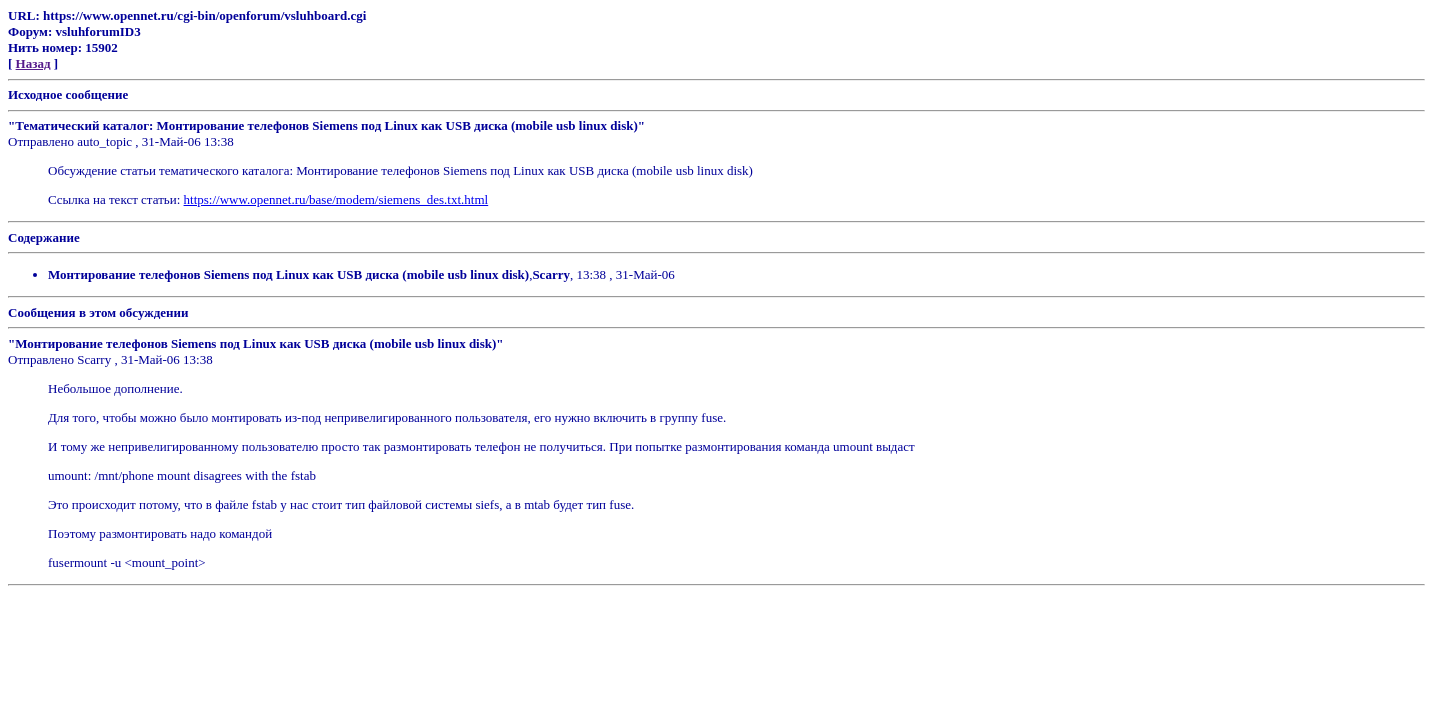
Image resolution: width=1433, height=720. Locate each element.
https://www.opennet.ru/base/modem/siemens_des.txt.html (336, 199)
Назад (33, 63)
